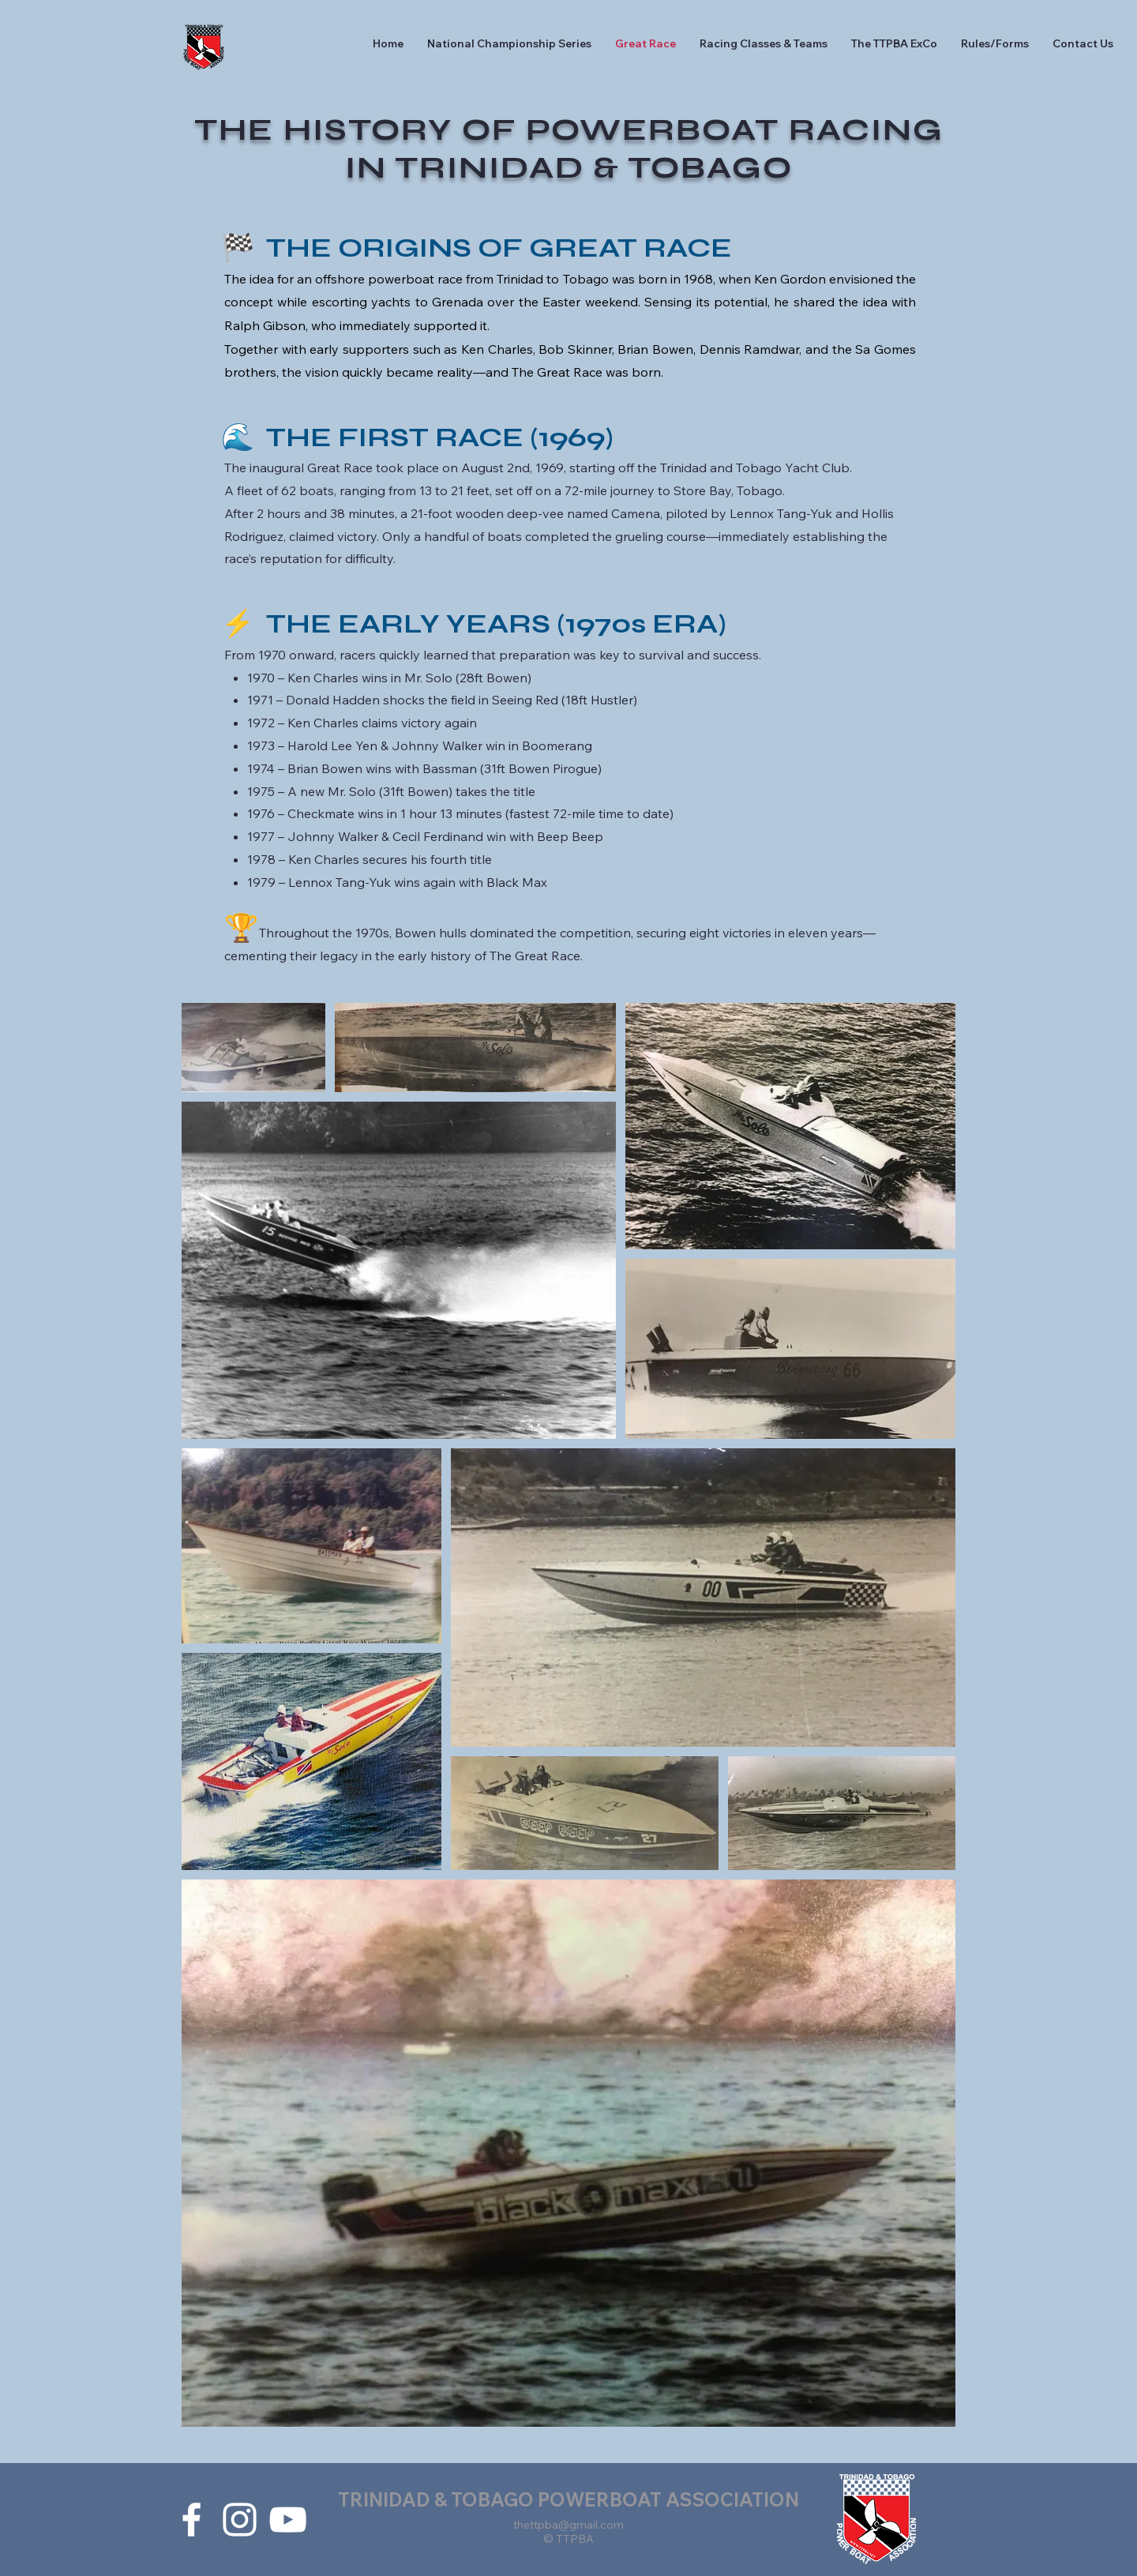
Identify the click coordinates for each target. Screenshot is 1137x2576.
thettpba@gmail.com (568, 2525)
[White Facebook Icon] (191, 2519)
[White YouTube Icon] (287, 2519)
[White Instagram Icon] (239, 2519)
